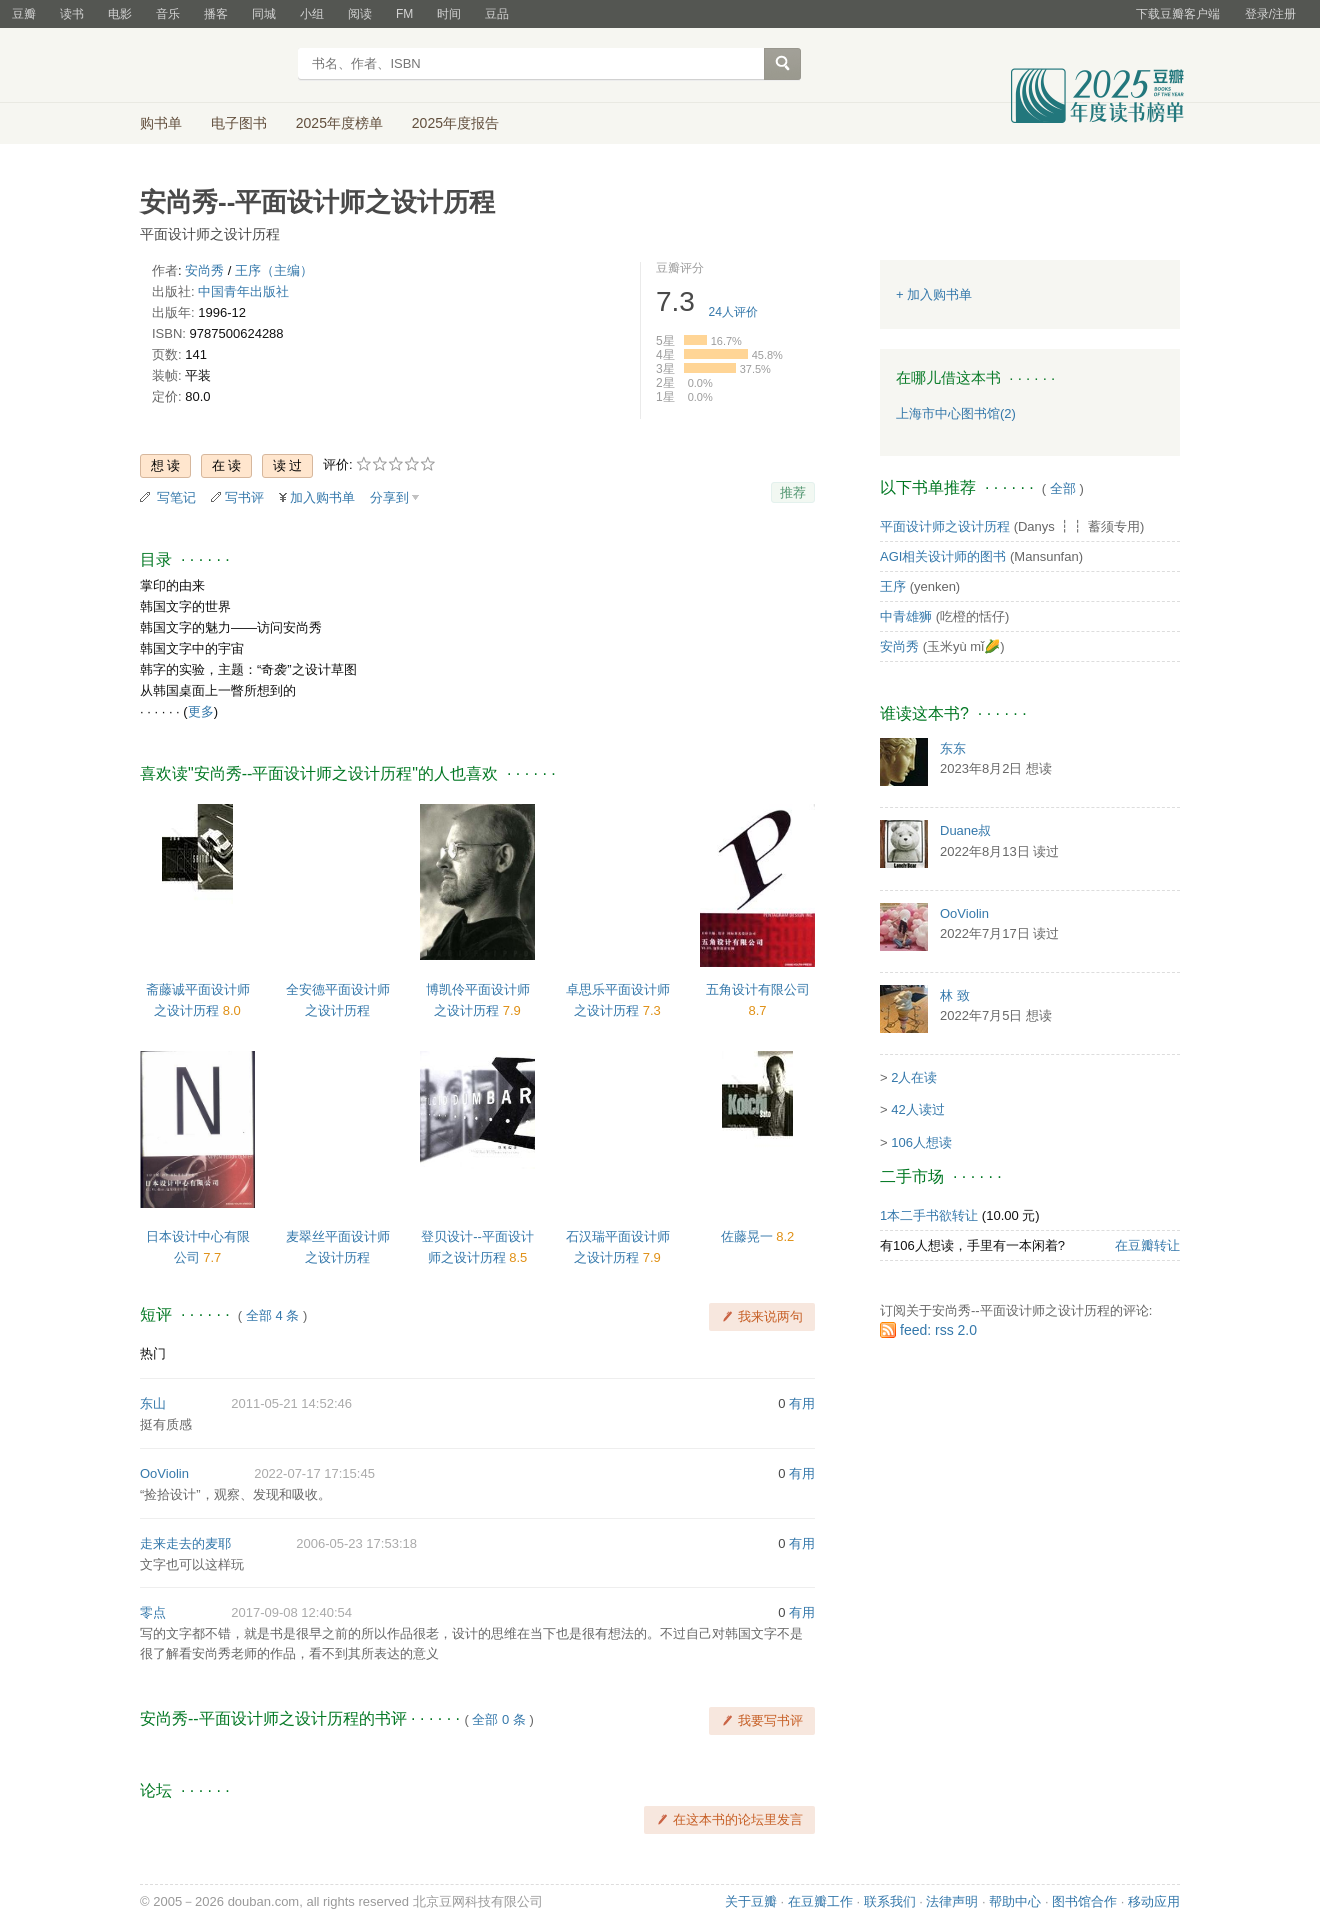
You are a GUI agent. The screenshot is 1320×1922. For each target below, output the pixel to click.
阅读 (360, 14)
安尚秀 (204, 270)
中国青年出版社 (243, 291)
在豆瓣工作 (820, 1901)
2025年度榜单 (339, 123)
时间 (449, 14)
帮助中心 (1015, 1901)
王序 (893, 586)
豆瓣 (24, 14)
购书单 (161, 123)
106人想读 (921, 1142)
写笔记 (176, 497)
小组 (312, 14)
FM (404, 14)
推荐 (793, 492)
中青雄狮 (906, 616)
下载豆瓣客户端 (1178, 14)
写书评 (244, 497)
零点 (153, 1612)
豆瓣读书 (212, 66)
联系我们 (890, 1901)
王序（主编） (274, 270)
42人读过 (917, 1109)
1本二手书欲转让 (929, 1215)
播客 (216, 14)
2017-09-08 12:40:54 (291, 1612)
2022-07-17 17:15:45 (314, 1473)
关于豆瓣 (751, 1901)
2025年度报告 (455, 123)
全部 (1063, 488)
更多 (201, 711)
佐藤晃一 (749, 1236)
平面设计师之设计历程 (945, 526)
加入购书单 (322, 497)
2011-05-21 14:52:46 (291, 1403)
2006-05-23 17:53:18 (356, 1543)
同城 (264, 14)
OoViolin (164, 1473)
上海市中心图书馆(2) (956, 413)
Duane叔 (965, 830)
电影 (120, 14)
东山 (153, 1403)
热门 (153, 1353)
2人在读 (914, 1077)
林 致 (955, 995)
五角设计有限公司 (758, 989)
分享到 (389, 497)
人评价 (733, 312)
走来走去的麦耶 (185, 1543)
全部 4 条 (272, 1315)
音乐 (168, 14)
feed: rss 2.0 (938, 1330)
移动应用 (1154, 1901)
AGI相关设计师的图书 (943, 556)
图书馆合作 (1084, 1901)
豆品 (497, 14)
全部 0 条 (498, 1719)
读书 (72, 14)
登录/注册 (1270, 14)
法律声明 (952, 1901)
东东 (953, 748)
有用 (802, 1403)
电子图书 (239, 123)
